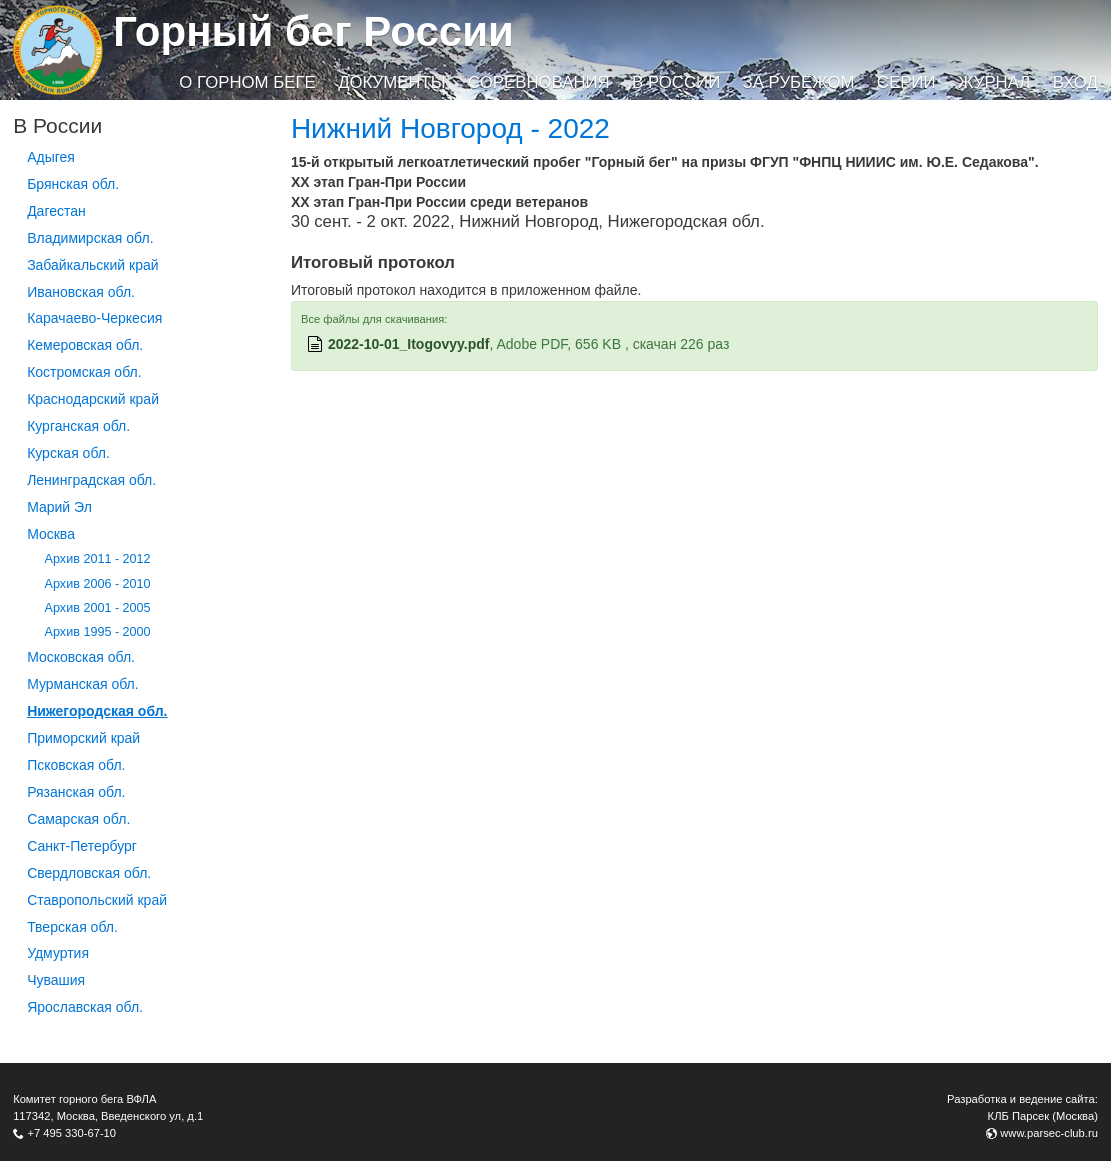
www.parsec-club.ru (1049, 1133)
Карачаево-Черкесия (94, 318)
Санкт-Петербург (82, 846)
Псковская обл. (76, 765)
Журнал (994, 82)
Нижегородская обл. (97, 711)
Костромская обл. (84, 372)
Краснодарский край (93, 399)
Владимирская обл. (90, 238)
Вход (1075, 82)
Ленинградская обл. (91, 480)
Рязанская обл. (76, 792)
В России (676, 82)
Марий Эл (59, 507)
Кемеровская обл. (85, 345)
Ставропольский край (97, 900)
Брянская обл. (73, 184)
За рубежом (799, 82)
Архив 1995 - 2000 (98, 632)
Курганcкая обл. (78, 426)
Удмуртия (58, 953)
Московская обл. (81, 657)
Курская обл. (68, 453)
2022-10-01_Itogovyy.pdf (409, 344)
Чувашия (56, 980)
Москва (51, 534)
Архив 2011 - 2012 (98, 559)
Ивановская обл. (81, 292)
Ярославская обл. (85, 1007)
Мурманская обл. (83, 684)
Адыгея (51, 157)
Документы (391, 82)
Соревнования (539, 82)
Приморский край (83, 738)
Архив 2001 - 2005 (98, 608)
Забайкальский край (92, 265)
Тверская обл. (72, 927)
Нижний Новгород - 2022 (450, 128)
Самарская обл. (78, 819)
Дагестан (56, 211)
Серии (906, 82)
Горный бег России (313, 31)
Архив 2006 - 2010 (98, 584)
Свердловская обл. (89, 873)
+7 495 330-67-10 (71, 1133)
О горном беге (247, 82)
